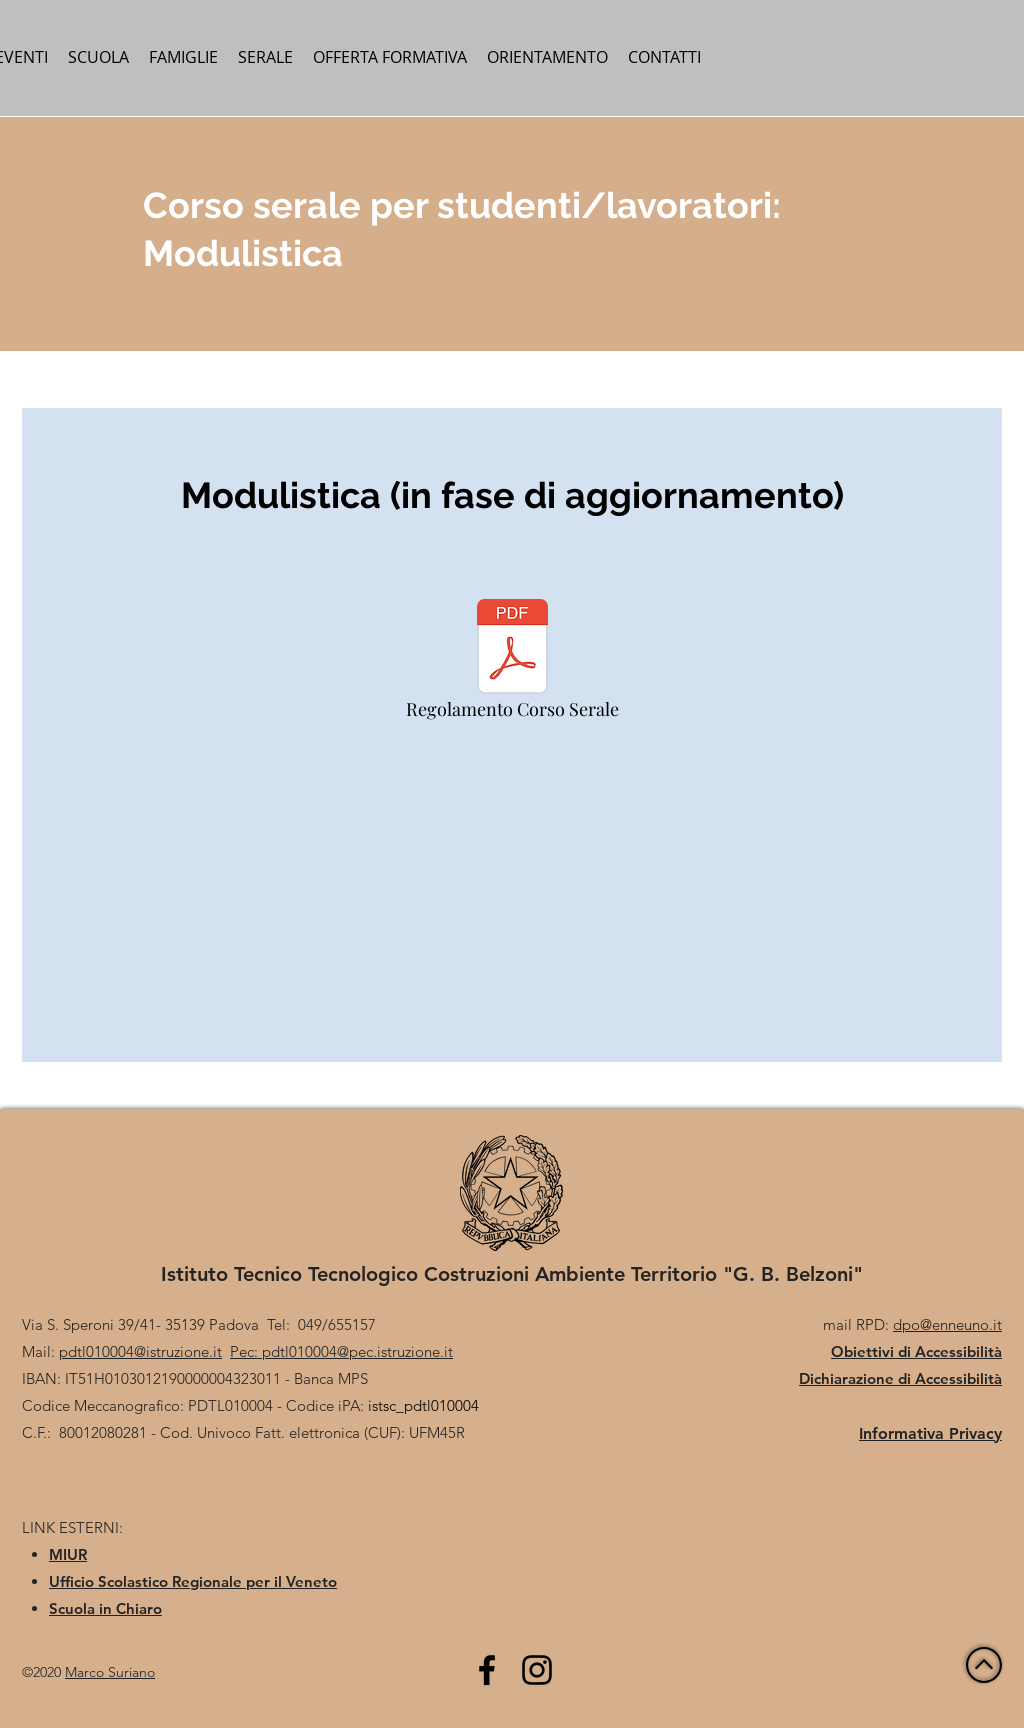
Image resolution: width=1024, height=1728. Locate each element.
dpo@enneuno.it (947, 1324)
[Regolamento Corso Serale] (512, 664)
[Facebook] (487, 1670)
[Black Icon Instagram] (537, 1670)
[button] (98, 57)
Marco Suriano (110, 1672)
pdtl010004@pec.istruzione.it (357, 1351)
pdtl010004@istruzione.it (140, 1351)
